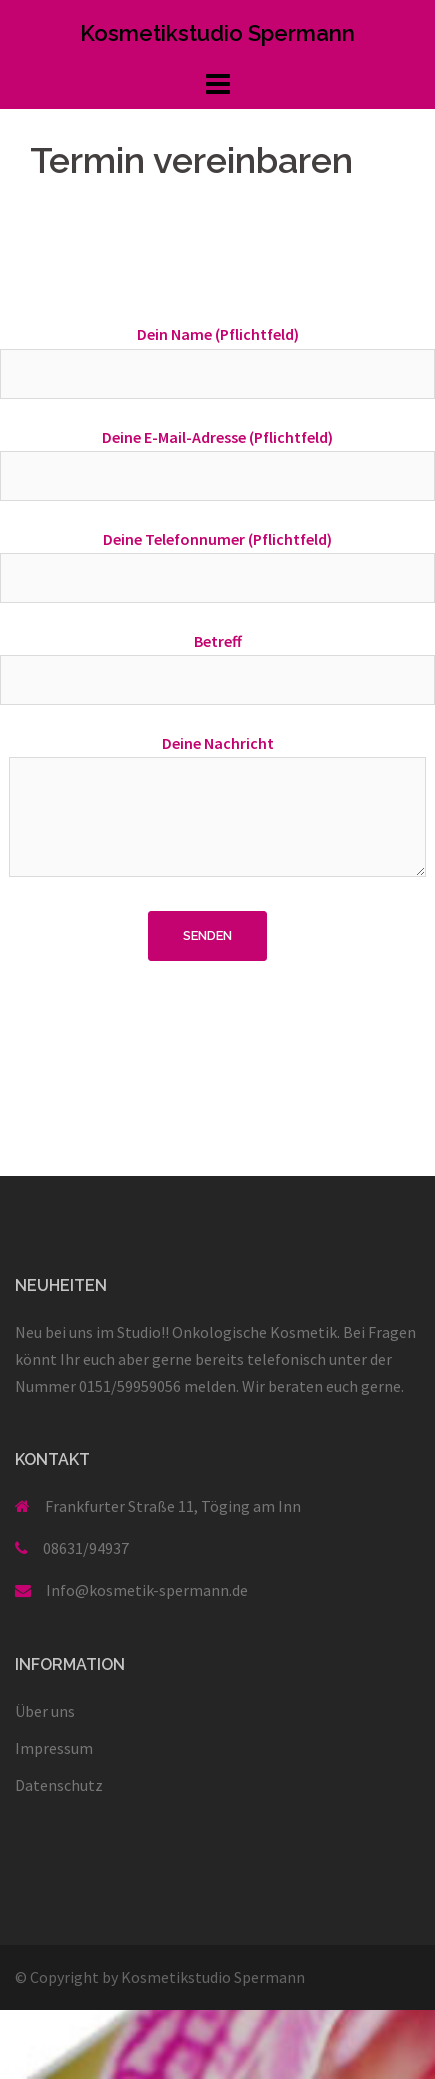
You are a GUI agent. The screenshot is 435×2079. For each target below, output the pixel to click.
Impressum (54, 1748)
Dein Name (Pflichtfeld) (217, 353)
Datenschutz (59, 1785)
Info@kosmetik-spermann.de (147, 1590)
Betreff (217, 660)
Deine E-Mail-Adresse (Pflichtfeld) (217, 456)
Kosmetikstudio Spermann (217, 33)
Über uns (45, 1711)
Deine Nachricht (217, 807)
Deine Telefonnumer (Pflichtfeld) (217, 558)
